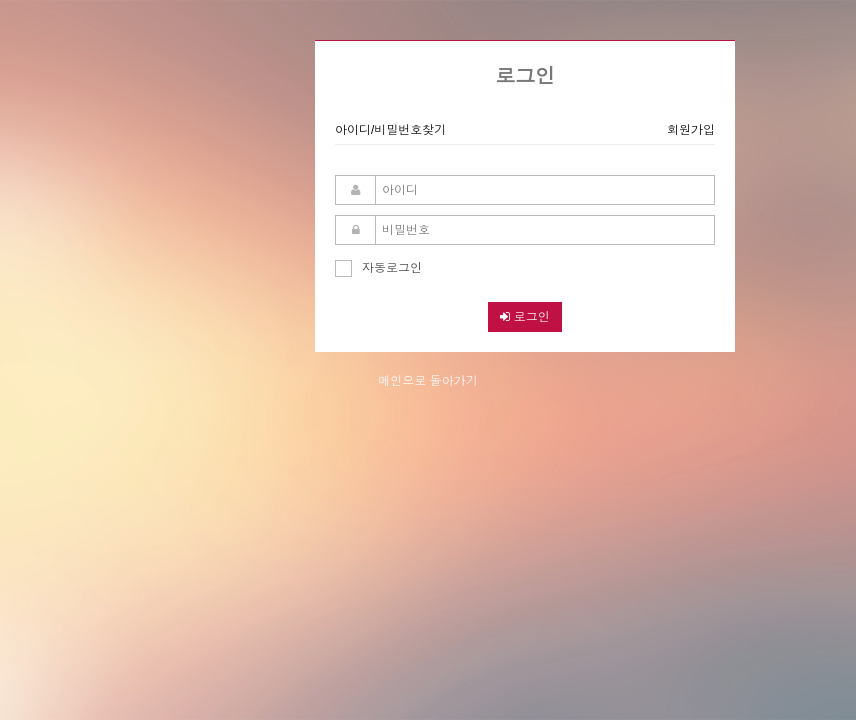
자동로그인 (378, 266)
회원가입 (691, 130)
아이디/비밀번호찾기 (390, 130)
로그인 (524, 317)
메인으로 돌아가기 (427, 381)
